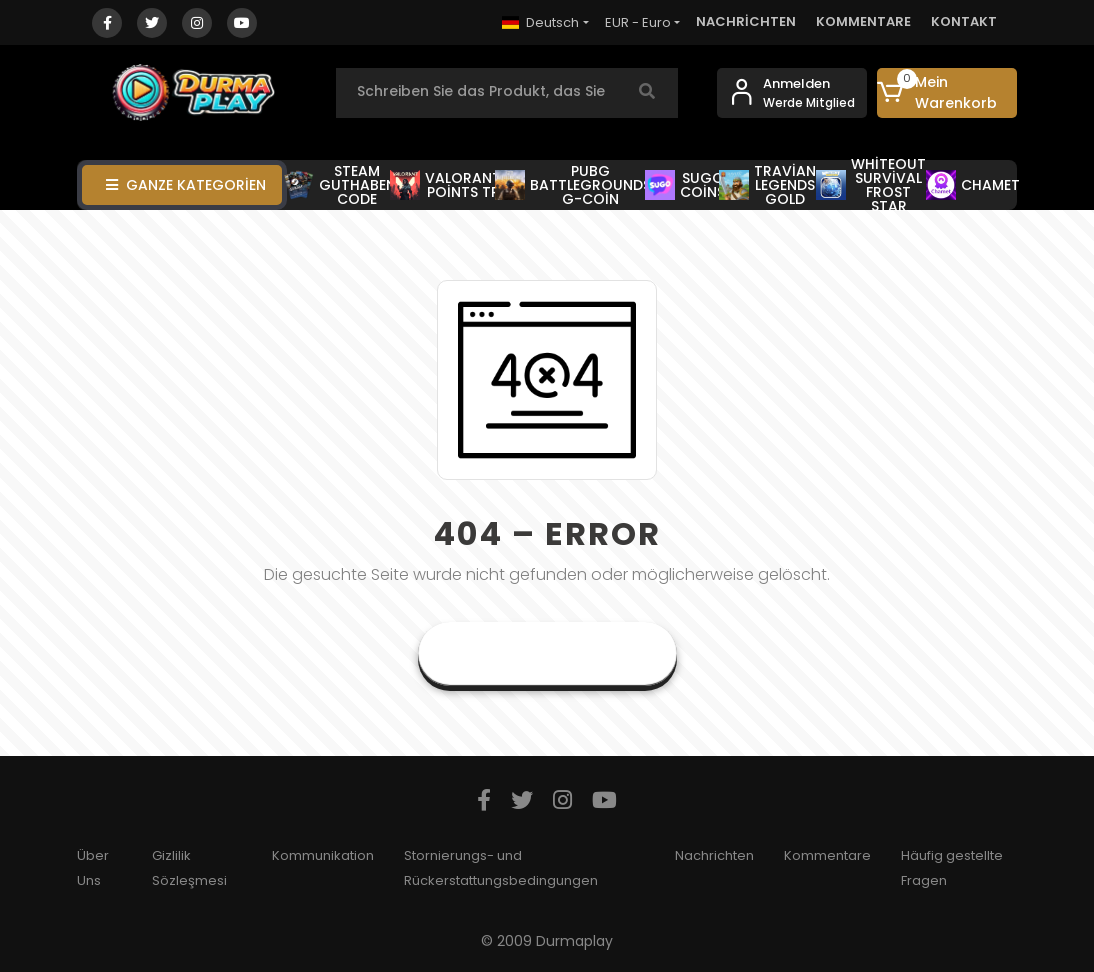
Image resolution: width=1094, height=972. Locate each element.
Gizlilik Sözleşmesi (189, 868)
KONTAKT (964, 21)
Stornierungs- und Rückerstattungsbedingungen (501, 868)
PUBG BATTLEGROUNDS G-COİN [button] (573, 185)
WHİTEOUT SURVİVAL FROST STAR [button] (871, 185)
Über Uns (93, 868)
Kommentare (827, 855)
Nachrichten (714, 855)
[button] (947, 93)
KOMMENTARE (863, 21)
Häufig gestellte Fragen (952, 868)
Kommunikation (323, 855)
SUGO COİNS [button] (685, 185)
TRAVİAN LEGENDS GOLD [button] (767, 185)
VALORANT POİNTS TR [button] (445, 185)
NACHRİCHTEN (746, 21)
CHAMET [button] (973, 185)
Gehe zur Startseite (547, 653)
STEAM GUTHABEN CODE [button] (340, 185)
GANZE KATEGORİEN (186, 185)
